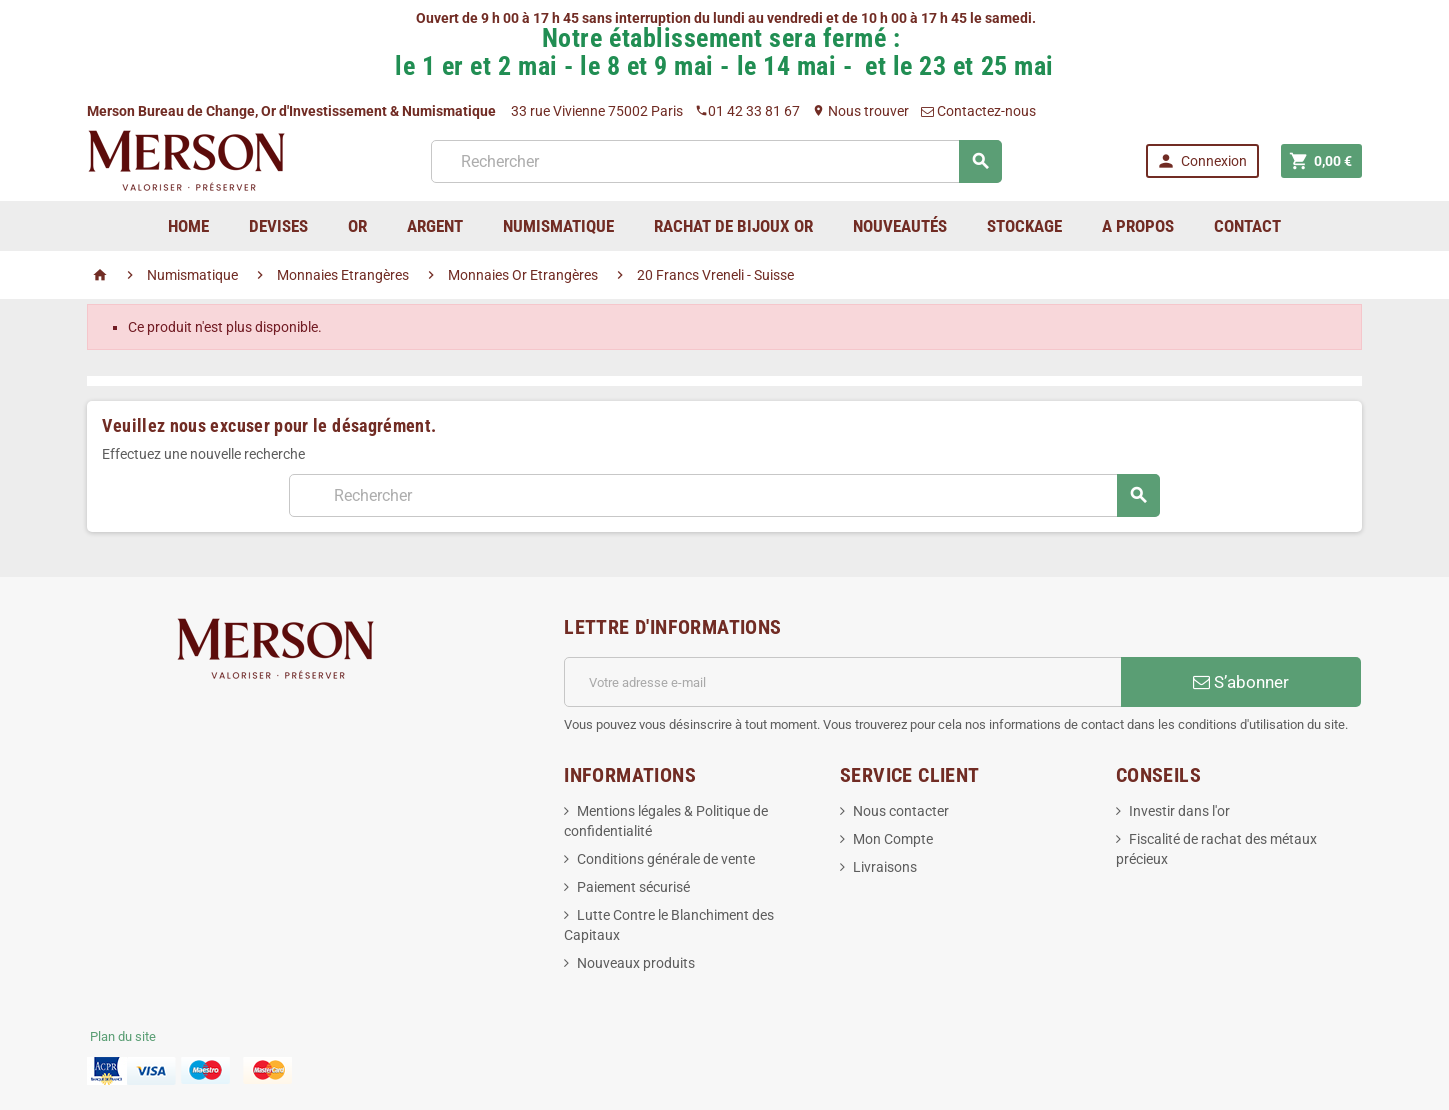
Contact (1247, 226)
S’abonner (1241, 682)
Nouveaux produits (636, 963)
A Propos (1138, 226)
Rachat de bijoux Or (733, 226)
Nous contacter (901, 811)
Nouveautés (900, 226)
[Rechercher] (716, 161)
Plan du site (123, 1036)
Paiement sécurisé (633, 887)
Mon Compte (893, 839)
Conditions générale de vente (666, 859)
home (188, 226)
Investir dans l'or (1179, 811)
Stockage (1024, 226)
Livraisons (885, 867)
